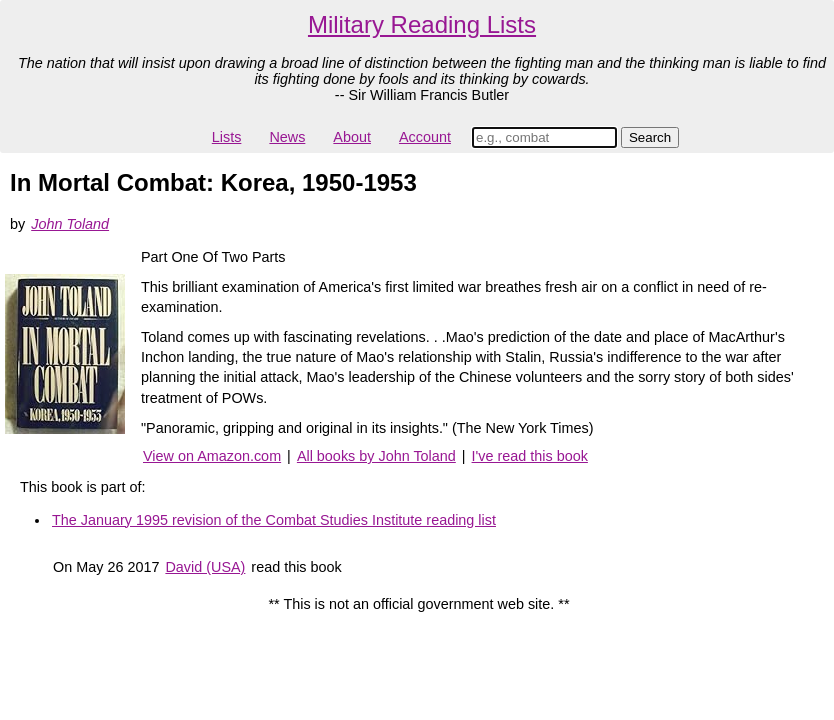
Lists (227, 137)
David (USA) (205, 567)
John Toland (70, 224)
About (352, 137)
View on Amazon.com (212, 456)
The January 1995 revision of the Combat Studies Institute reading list (274, 520)
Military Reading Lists (422, 24)
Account (425, 137)
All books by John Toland (376, 456)
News (287, 137)
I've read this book (530, 456)
